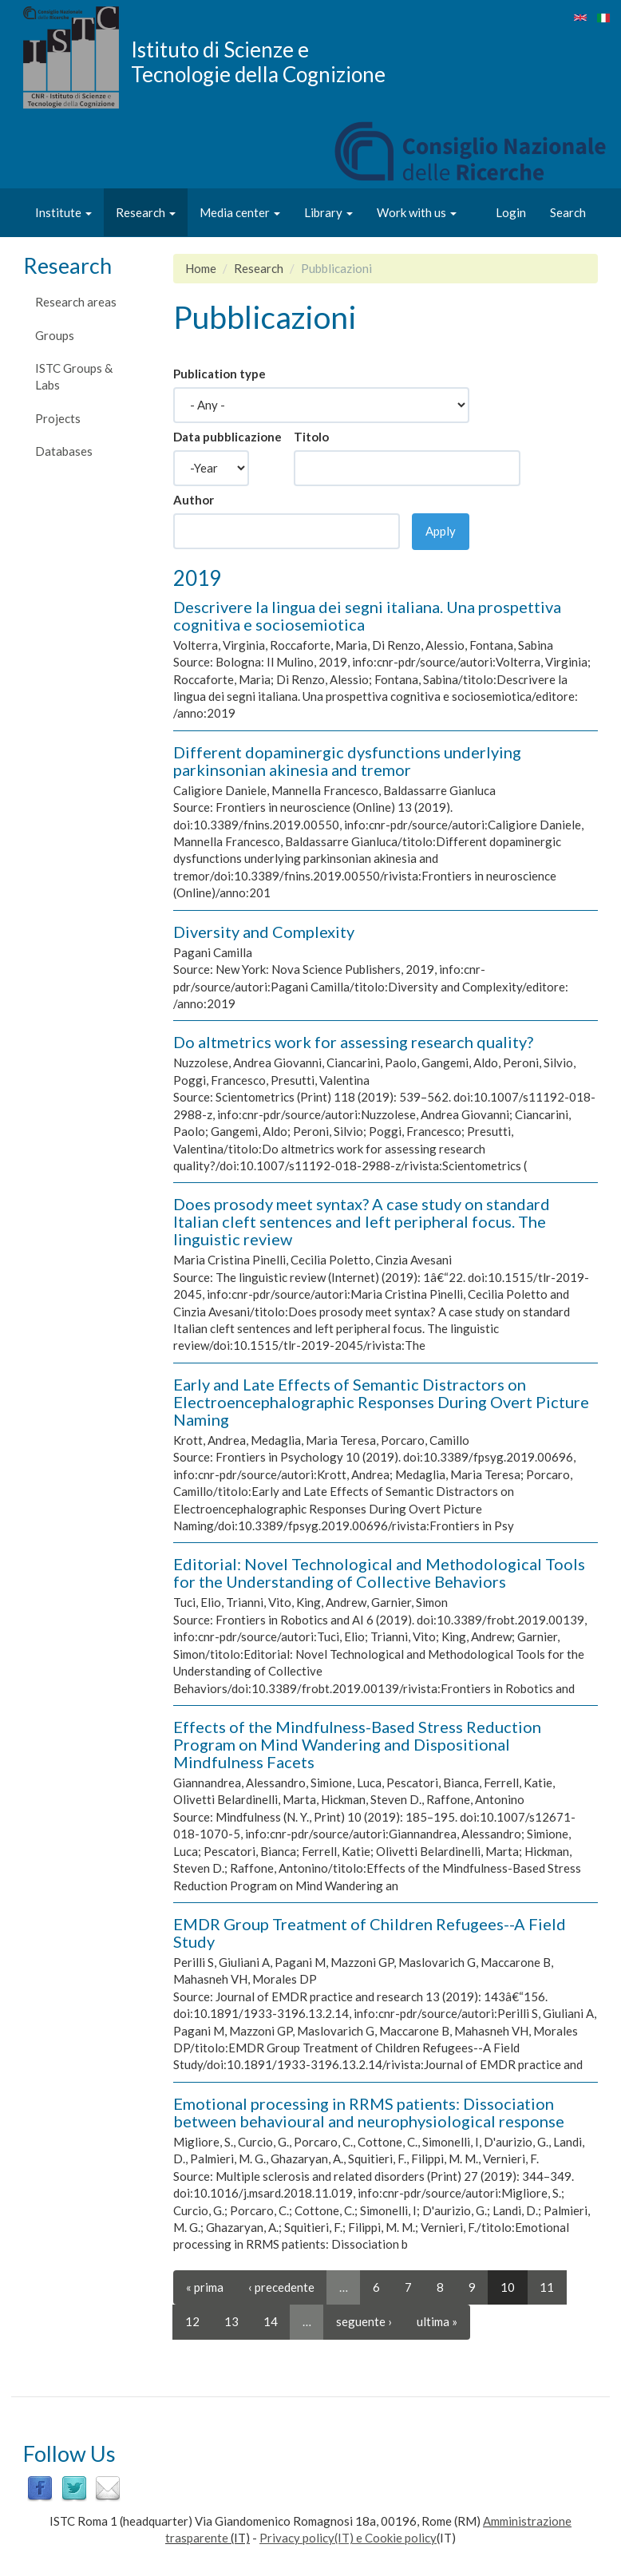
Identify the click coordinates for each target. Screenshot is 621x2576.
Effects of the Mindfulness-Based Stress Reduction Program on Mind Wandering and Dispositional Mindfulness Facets (357, 1744)
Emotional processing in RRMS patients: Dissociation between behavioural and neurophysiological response (368, 2112)
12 (192, 2321)
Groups (54, 335)
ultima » (437, 2321)
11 (547, 2287)
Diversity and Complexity (263, 931)
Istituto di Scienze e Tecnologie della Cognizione (258, 61)
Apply (440, 531)
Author (193, 500)
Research (146, 212)
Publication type (219, 373)
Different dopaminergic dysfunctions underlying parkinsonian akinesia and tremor (347, 760)
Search (568, 212)
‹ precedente (281, 2287)
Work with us (417, 212)
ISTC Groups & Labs (74, 376)
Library (328, 212)
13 (231, 2321)
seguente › (364, 2321)
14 (270, 2321)
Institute (63, 212)
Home (200, 268)
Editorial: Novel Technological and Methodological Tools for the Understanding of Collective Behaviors (379, 1572)
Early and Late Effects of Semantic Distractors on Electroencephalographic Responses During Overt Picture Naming (381, 1402)
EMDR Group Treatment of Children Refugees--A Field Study (369, 1932)
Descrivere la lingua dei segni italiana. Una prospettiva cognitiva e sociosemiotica (367, 615)
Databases (64, 451)
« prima (204, 2287)
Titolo (311, 436)
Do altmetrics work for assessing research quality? (353, 1041)
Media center (240, 212)
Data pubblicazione (227, 436)
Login (511, 212)
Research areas (76, 302)
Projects (58, 418)
